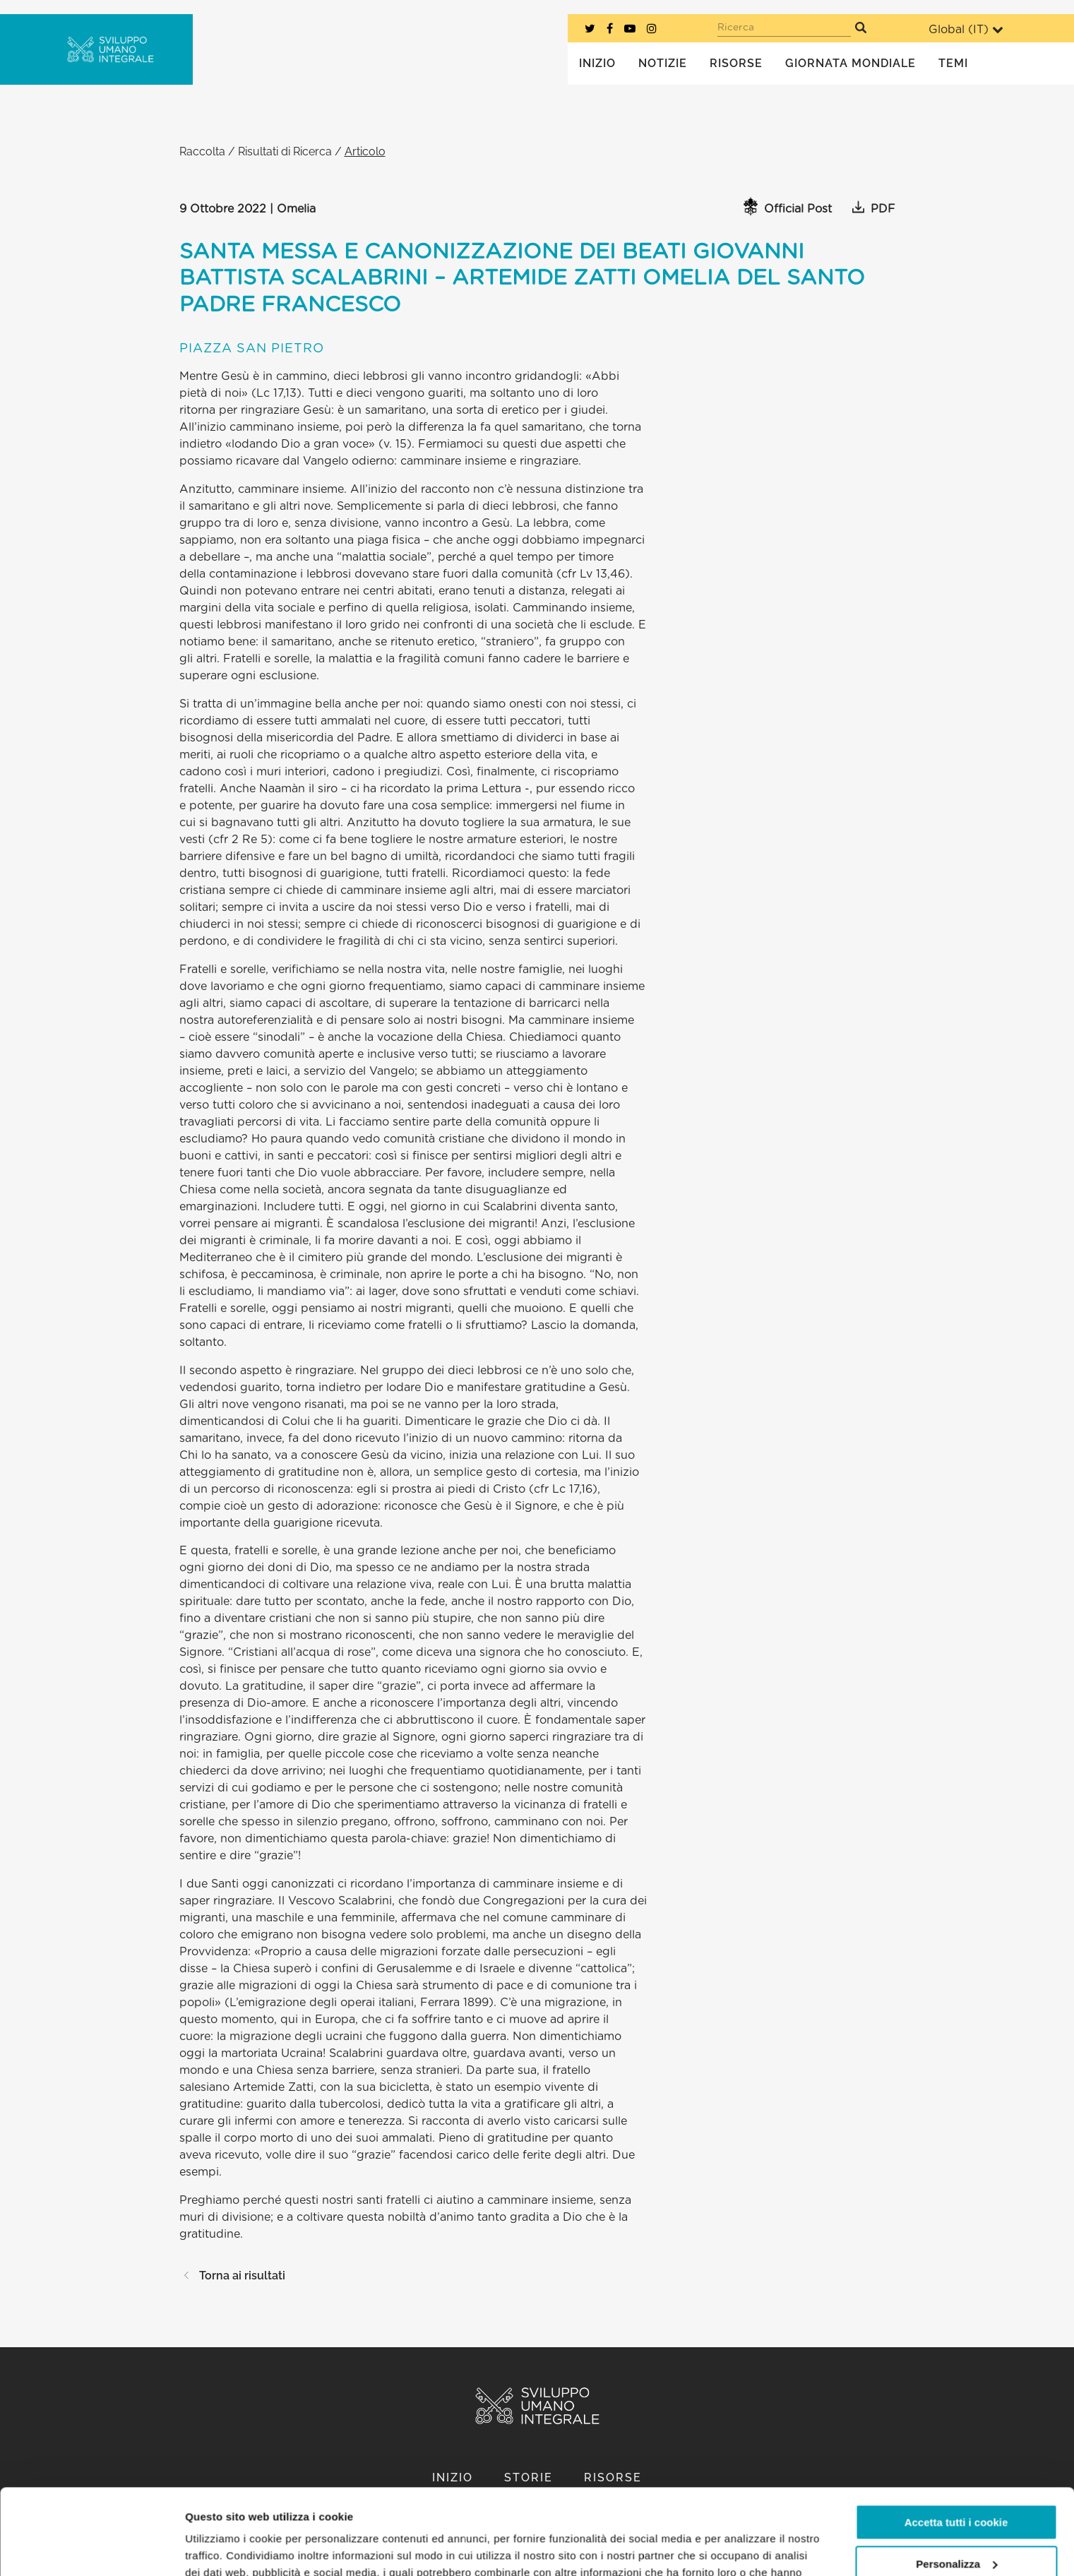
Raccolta (202, 151)
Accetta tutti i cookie (956, 2442)
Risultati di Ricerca (285, 151)
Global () (966, 29)
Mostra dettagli (223, 2548)
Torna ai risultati (232, 2275)
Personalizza (956, 2483)
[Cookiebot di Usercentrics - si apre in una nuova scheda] (91, 2548)
